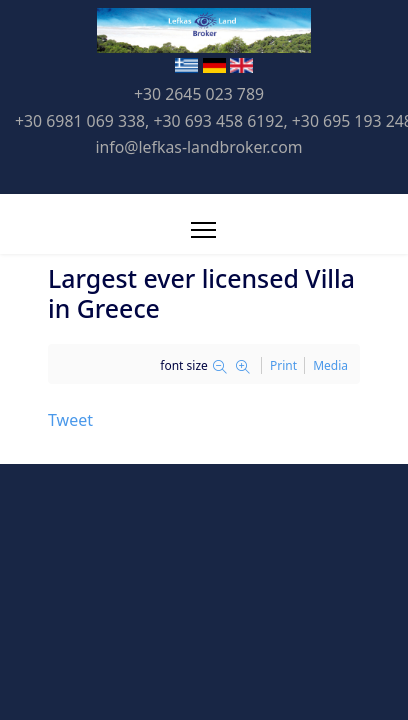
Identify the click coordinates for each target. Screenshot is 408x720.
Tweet (70, 420)
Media (330, 365)
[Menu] (203, 230)
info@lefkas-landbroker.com (198, 147)
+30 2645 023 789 (199, 94)
